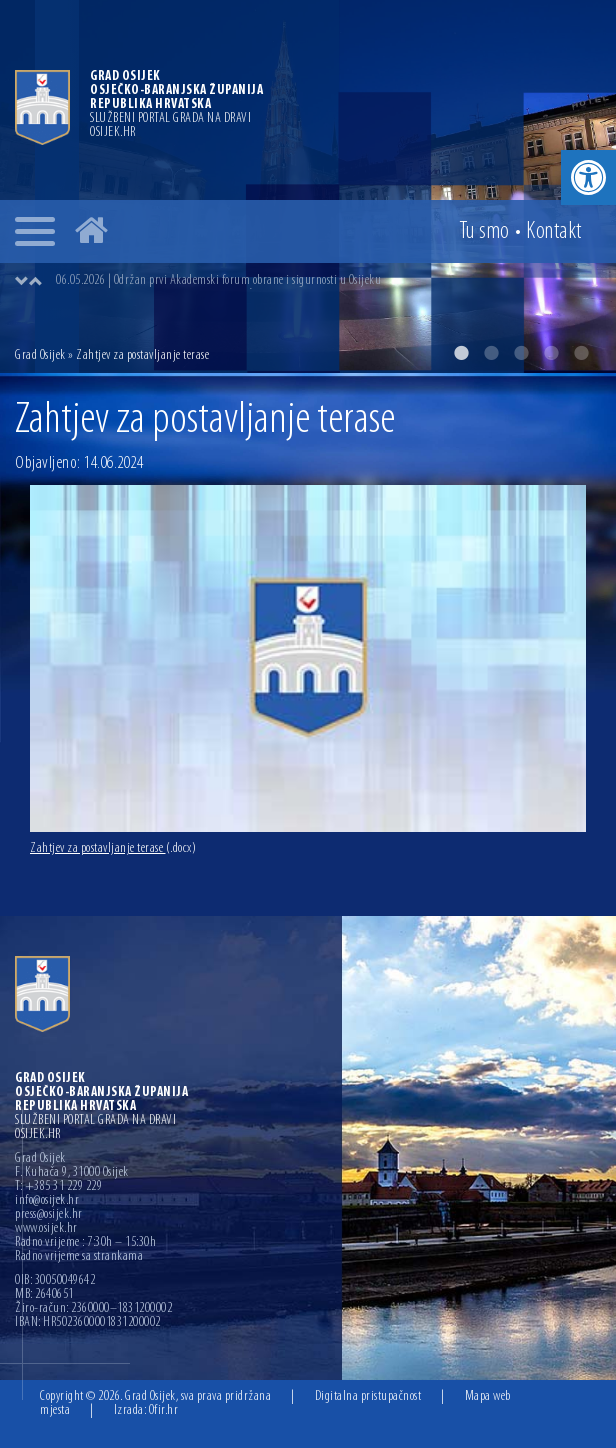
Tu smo (484, 232)
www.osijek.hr (46, 1229)
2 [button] (491, 353)
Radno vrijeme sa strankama (79, 1257)
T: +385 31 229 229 (58, 1187)
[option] (308, 186)
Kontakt (554, 232)
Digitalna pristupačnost (368, 1396)
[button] (588, 177)
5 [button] (581, 353)
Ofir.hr (164, 1410)
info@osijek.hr (47, 1201)
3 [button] (521, 353)
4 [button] (551, 353)
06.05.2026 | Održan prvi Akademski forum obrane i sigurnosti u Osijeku (218, 280)
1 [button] (461, 353)
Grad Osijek (41, 355)
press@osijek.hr (49, 1215)
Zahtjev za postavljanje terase (113, 848)
